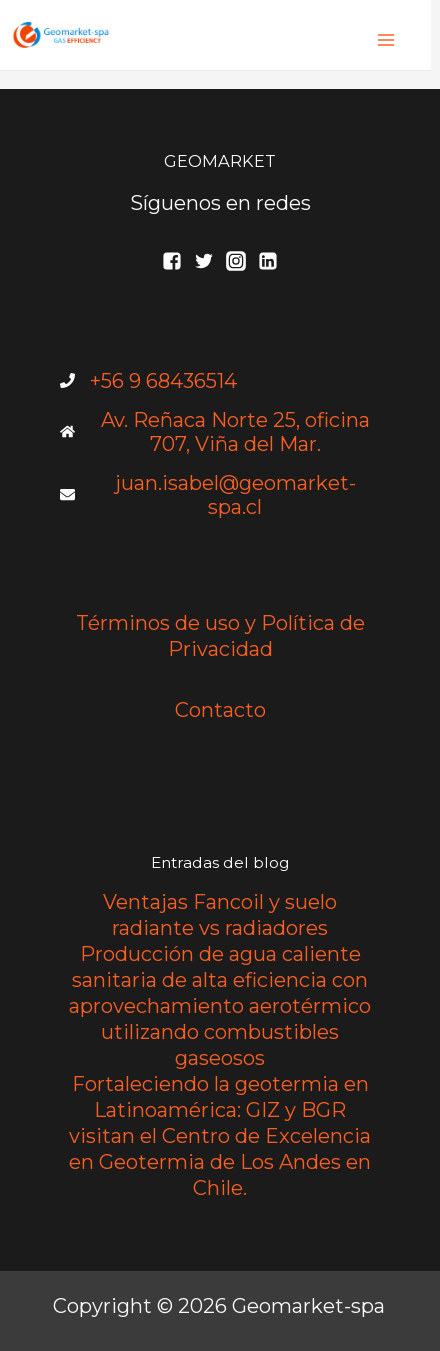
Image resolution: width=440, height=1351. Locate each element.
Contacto (220, 710)
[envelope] (220, 495)
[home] (220, 432)
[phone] (148, 381)
